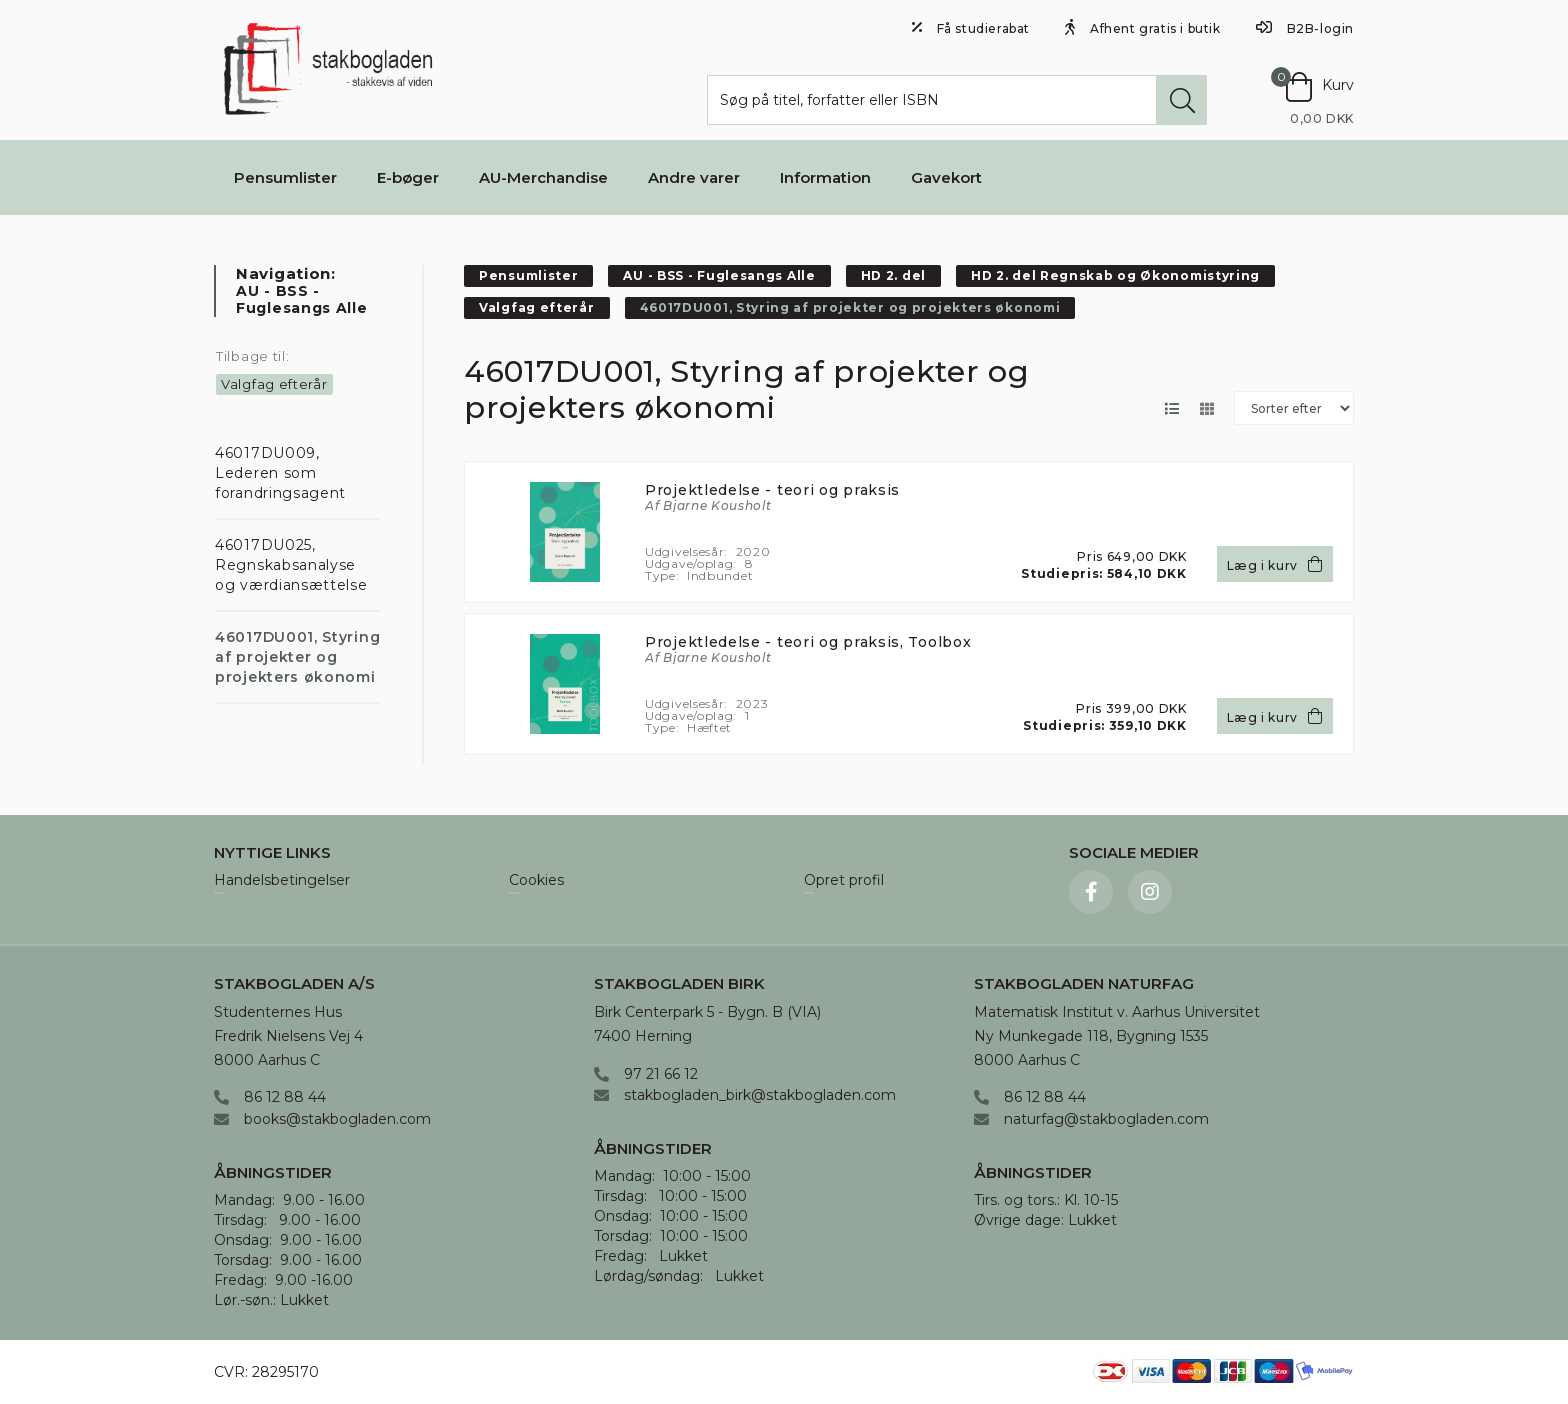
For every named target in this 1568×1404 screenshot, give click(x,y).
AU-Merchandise (543, 177)
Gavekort (946, 177)
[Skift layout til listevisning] (1171, 408)
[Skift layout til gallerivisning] (1206, 408)
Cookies (536, 881)
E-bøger (408, 177)
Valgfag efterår (274, 384)
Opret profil (844, 881)
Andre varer (694, 177)
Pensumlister (285, 177)
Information (825, 177)
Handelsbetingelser (282, 881)
